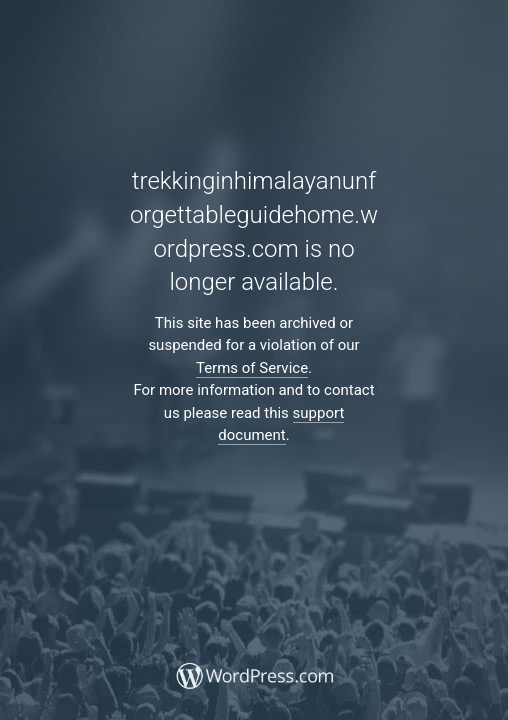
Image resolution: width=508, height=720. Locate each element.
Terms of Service (252, 368)
